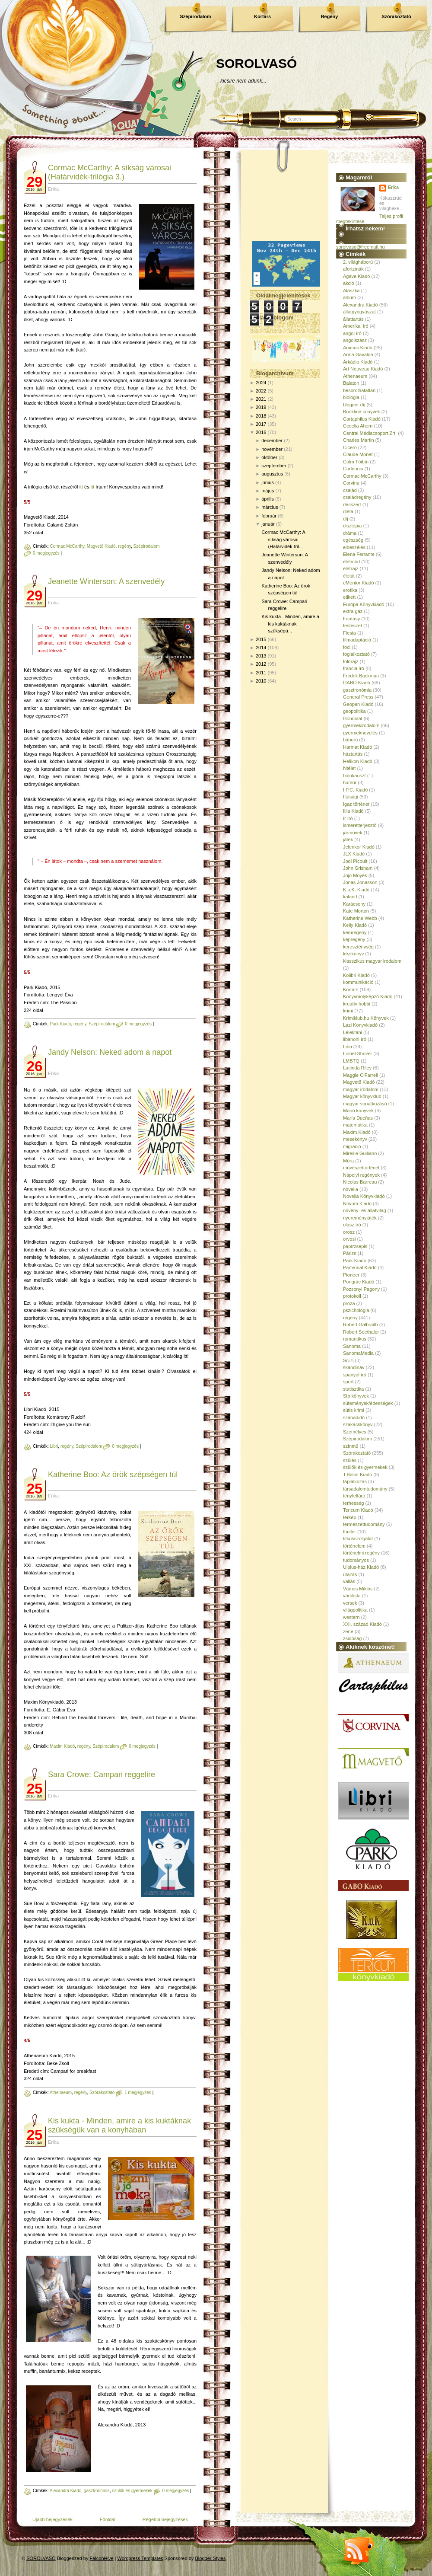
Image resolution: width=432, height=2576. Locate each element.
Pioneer (351, 1274)
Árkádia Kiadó (358, 361)
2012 (261, 664)
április (267, 498)
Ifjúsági (350, 796)
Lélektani (352, 1032)
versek (350, 1603)
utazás (350, 1574)
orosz (349, 1232)
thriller (349, 1531)
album (349, 297)
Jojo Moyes (355, 875)
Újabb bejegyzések (52, 2519)
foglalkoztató (356, 654)
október (269, 457)
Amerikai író (355, 326)
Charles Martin (358, 440)
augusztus (272, 473)
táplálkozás (355, 1481)
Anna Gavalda (358, 354)
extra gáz (352, 611)
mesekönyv (355, 1139)
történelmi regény (361, 1552)
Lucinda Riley (357, 1067)
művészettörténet (361, 1167)
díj (345, 518)
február (268, 515)
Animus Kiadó (357, 347)
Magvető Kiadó (101, 546)
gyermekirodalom (361, 725)
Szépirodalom (195, 16)
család (350, 490)
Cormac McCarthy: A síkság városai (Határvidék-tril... (283, 539)
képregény (354, 939)
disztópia (352, 525)
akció (348, 283)
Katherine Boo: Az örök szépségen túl (113, 1474)
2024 (261, 382)
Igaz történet (356, 804)
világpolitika (355, 1609)
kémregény (354, 932)
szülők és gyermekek (132, 2490)
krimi (348, 1010)
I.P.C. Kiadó (355, 789)
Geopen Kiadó (358, 704)
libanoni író (354, 1039)
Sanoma (352, 1346)
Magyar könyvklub (362, 1096)
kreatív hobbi (356, 1003)
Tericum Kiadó (358, 1510)
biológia (351, 397)
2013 (261, 655)
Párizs (349, 1253)
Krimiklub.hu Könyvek (366, 1018)
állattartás (353, 319)
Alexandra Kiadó (65, 2490)
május (267, 490)
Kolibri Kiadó (356, 975)
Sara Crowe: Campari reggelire (101, 1774)
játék (348, 839)
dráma (349, 533)
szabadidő (354, 1417)
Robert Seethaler (361, 1331)
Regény (329, 16)
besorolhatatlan (359, 390)
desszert (352, 504)
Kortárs (262, 16)
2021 (261, 399)
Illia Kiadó (353, 811)
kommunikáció (358, 982)
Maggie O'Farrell (360, 1075)
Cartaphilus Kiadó (362, 418)
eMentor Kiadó (358, 582)
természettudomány (364, 1524)
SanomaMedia (358, 1353)
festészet (352, 625)
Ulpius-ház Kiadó (361, 1567)
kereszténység (358, 946)
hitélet (349, 768)
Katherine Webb (360, 918)
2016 (261, 432)
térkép (349, 1517)
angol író (352, 333)
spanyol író (354, 1374)
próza (349, 1303)
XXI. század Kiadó (362, 1624)
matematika (355, 1124)
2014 (261, 647)
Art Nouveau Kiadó (363, 368)
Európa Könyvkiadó (363, 604)
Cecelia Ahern (358, 425)
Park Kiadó (60, 1023)
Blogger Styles (210, 2558)
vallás (349, 1581)
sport (348, 1381)
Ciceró (350, 447)
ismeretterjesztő (360, 825)
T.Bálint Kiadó (357, 1474)
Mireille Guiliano (360, 1153)
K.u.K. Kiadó (356, 889)
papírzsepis (355, 1246)
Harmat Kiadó (357, 747)
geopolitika (354, 711)
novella (350, 1189)
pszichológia (356, 1310)
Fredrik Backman (361, 675)
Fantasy (351, 618)
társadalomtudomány (365, 1488)
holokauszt (354, 775)
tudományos (356, 1560)
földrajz (350, 661)
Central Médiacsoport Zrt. (370, 433)
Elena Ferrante (359, 554)
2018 (261, 415)
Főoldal (107, 2519)
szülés (349, 1460)
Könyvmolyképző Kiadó (367, 996)
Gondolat (352, 718)
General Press (358, 696)
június (267, 482)
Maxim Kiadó (62, 1746)
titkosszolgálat (358, 1538)
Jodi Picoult (355, 861)
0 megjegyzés (46, 553)
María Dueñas (358, 1117)
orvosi (349, 1239)
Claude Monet (358, 454)
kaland (350, 896)
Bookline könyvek (361, 411)
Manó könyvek (358, 1110)
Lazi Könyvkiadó (360, 1025)
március (269, 507)
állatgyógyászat (359, 311)
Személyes (354, 1431)
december (272, 440)
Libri (54, 1446)
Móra (348, 1160)
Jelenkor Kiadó (359, 846)
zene (348, 1631)
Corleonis (353, 468)
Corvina (351, 482)
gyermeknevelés (360, 732)
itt (81, 486)
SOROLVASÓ (256, 63)
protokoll (352, 1296)
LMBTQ (351, 1060)
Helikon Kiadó (357, 761)
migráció (352, 1146)
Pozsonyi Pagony (361, 1289)
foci (346, 647)
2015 (261, 639)
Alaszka (351, 290)
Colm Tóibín (355, 461)
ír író (348, 818)
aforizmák (353, 268)
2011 (261, 672)
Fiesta (349, 632)
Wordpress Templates (140, 2558)
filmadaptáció (357, 639)
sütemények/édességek (368, 1403)
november (272, 449)
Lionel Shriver (357, 1053)
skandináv (354, 1367)
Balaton (351, 383)
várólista (352, 1595)
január (268, 524)
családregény (357, 497)
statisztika (353, 1389)
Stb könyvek (356, 1395)
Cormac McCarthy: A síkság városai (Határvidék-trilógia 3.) (109, 172)
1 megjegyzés (137, 2092)
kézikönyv (353, 953)
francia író (353, 668)
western (351, 1617)
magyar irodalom (360, 1089)
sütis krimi (353, 1410)
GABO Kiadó (356, 682)
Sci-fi (348, 1360)
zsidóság (352, 1638)
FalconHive (102, 2558)
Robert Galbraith (360, 1324)
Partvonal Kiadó (360, 1267)
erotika (350, 590)
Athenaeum (61, 2092)
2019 (261, 407)
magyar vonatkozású (365, 1103)
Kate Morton (356, 910)
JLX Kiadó (354, 853)
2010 (261, 680)
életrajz (350, 568)
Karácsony (354, 904)
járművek (352, 832)
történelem (354, 1545)
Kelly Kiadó (355, 925)
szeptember (273, 465)
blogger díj (354, 404)
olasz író (352, 1224)
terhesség (353, 1503)
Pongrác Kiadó (358, 1281)
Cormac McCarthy (67, 546)
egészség (353, 540)
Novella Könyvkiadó (364, 1196)
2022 (261, 390)
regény (124, 546)
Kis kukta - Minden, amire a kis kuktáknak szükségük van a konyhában (119, 2125)
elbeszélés (354, 547)
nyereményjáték (360, 1217)
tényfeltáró (354, 1495)
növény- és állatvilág (364, 1210)
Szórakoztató (396, 16)
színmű (350, 1446)
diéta (348, 511)
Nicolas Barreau (360, 1181)
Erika (393, 187)
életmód (351, 561)
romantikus (354, 1338)
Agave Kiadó (356, 276)
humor (349, 782)
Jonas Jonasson (360, 882)
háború (350, 739)
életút (349, 575)
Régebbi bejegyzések (165, 2519)
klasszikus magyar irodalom (372, 961)
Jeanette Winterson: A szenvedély (106, 581)
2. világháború (358, 262)
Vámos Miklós (357, 1588)
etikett (349, 597)
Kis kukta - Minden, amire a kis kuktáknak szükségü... (290, 623)
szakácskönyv (357, 1424)
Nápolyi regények (361, 1175)
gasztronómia (97, 2490)
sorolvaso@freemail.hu (360, 246)
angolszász (355, 340)
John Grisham (357, 868)
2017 (261, 424)
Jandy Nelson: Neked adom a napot (110, 1052)
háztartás (352, 754)
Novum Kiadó (357, 1203)
